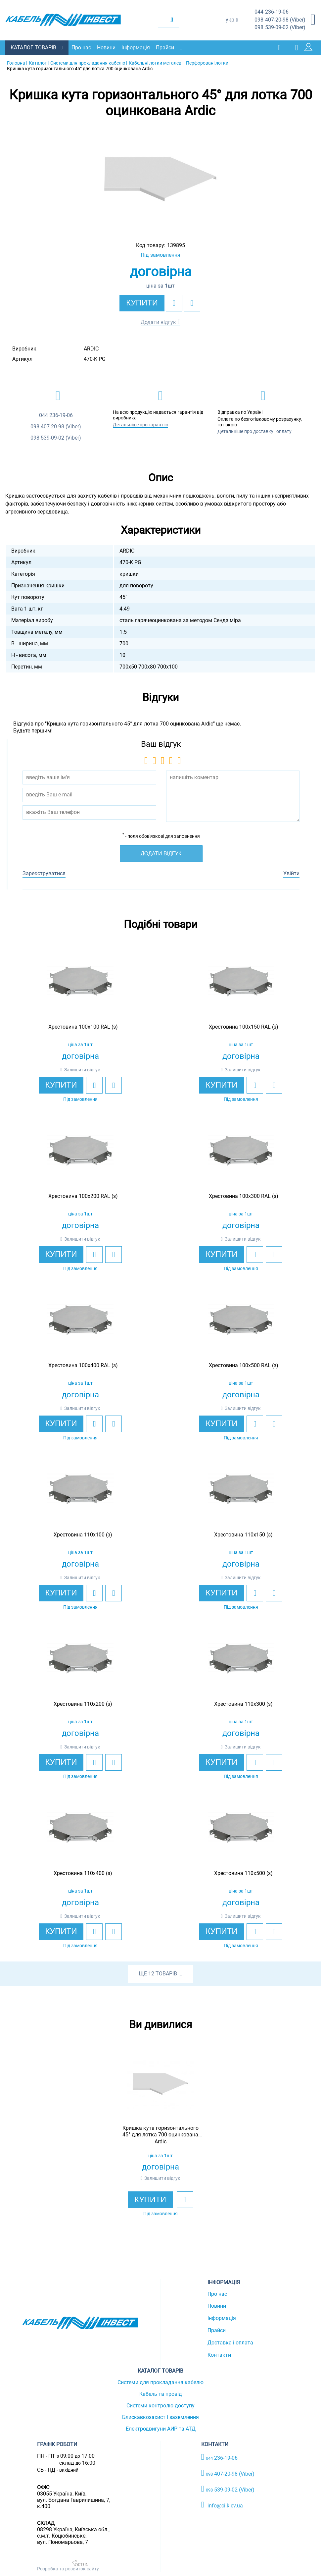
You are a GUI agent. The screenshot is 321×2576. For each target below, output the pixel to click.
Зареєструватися (44, 873)
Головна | (17, 62)
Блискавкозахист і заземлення (160, 2417)
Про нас (83, 47)
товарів (166, 1973)
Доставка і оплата (230, 2342)
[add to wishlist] (174, 302)
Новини (108, 47)
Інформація (137, 47)
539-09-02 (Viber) (279, 27)
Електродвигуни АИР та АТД (161, 2428)
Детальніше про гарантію (140, 424)
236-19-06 (271, 12)
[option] (161, 179)
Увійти (291, 873)
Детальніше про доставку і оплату (254, 431)
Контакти (219, 2354)
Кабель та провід (160, 2393)
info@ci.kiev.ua (222, 2504)
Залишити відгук (82, 1069)
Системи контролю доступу (160, 2405)
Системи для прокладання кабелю (160, 2382)
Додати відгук (158, 321)
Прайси (167, 47)
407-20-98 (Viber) (279, 20)
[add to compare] (192, 302)
